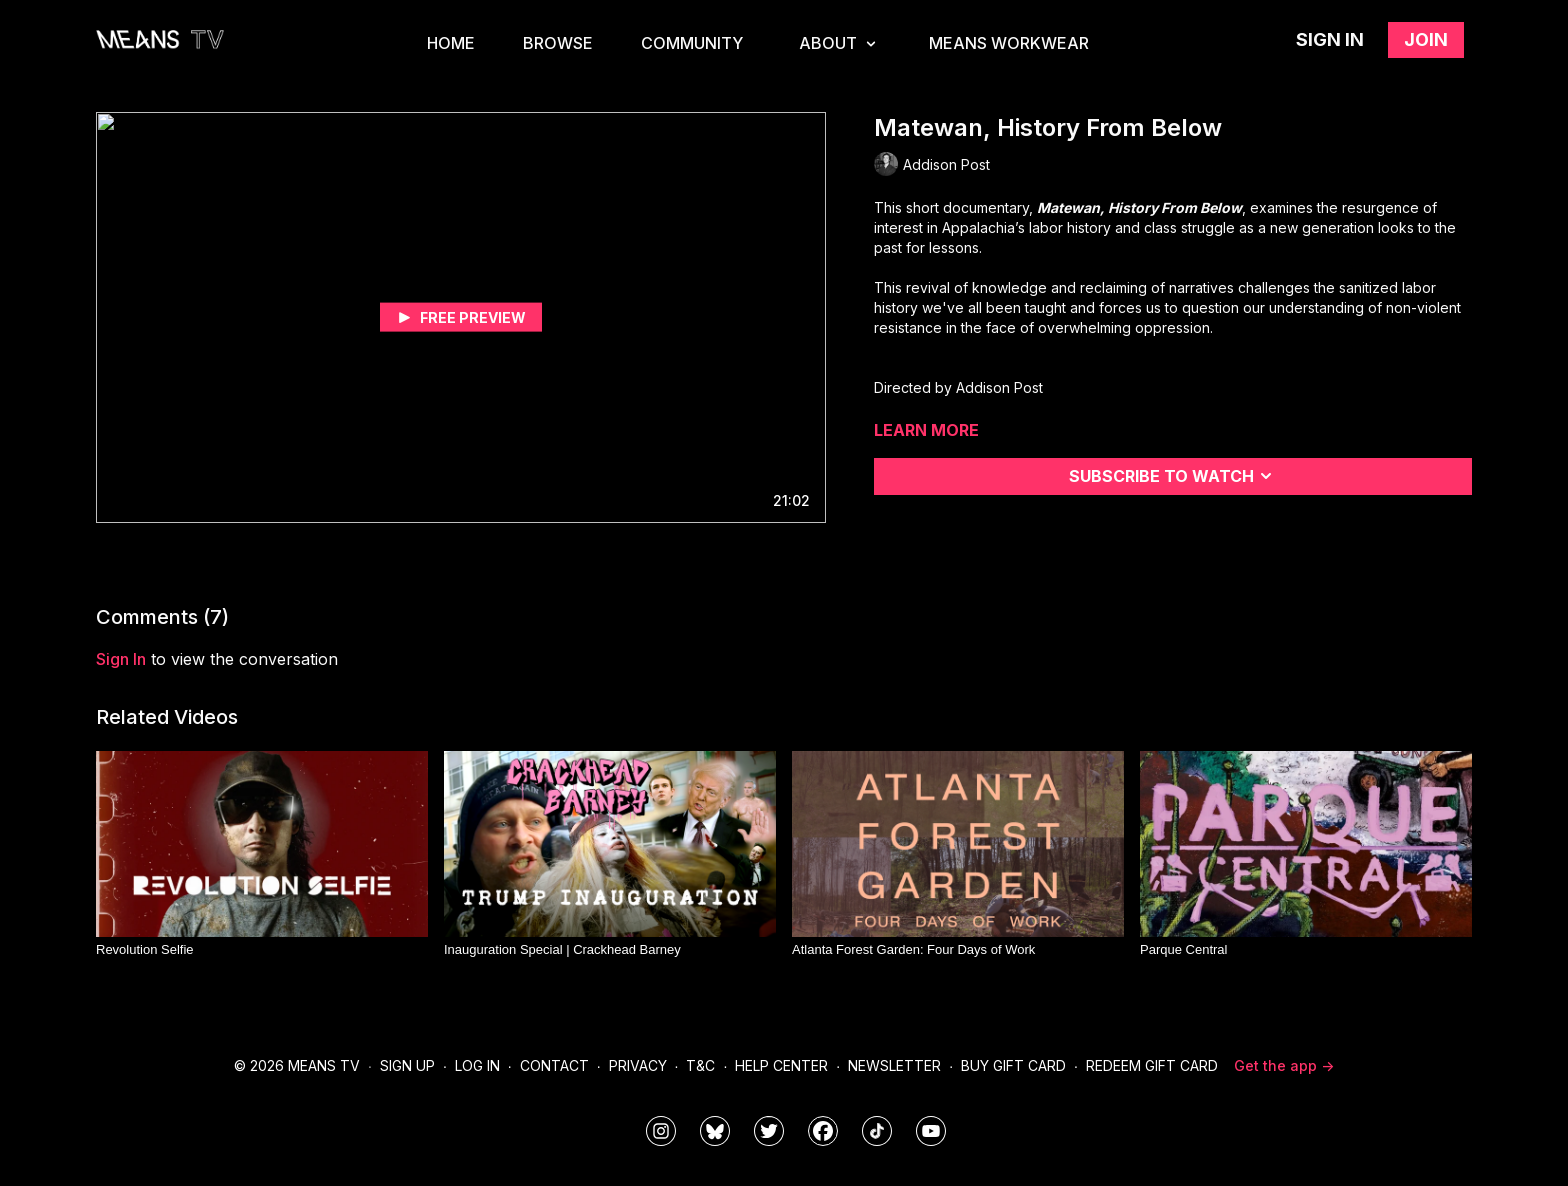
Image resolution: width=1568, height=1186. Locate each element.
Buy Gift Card (1013, 1065)
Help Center (781, 1065)
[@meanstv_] (877, 1131)
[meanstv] (823, 1131)
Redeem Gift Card (1152, 1065)
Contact (554, 1065)
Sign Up (407, 1065)
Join (1426, 39)
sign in (121, 659)
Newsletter (894, 1065)
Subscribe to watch (1173, 476)
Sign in (1330, 39)
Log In (477, 1065)
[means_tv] (661, 1131)
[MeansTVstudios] (715, 1131)
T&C (700, 1065)
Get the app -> (1284, 1065)
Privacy (638, 1065)
